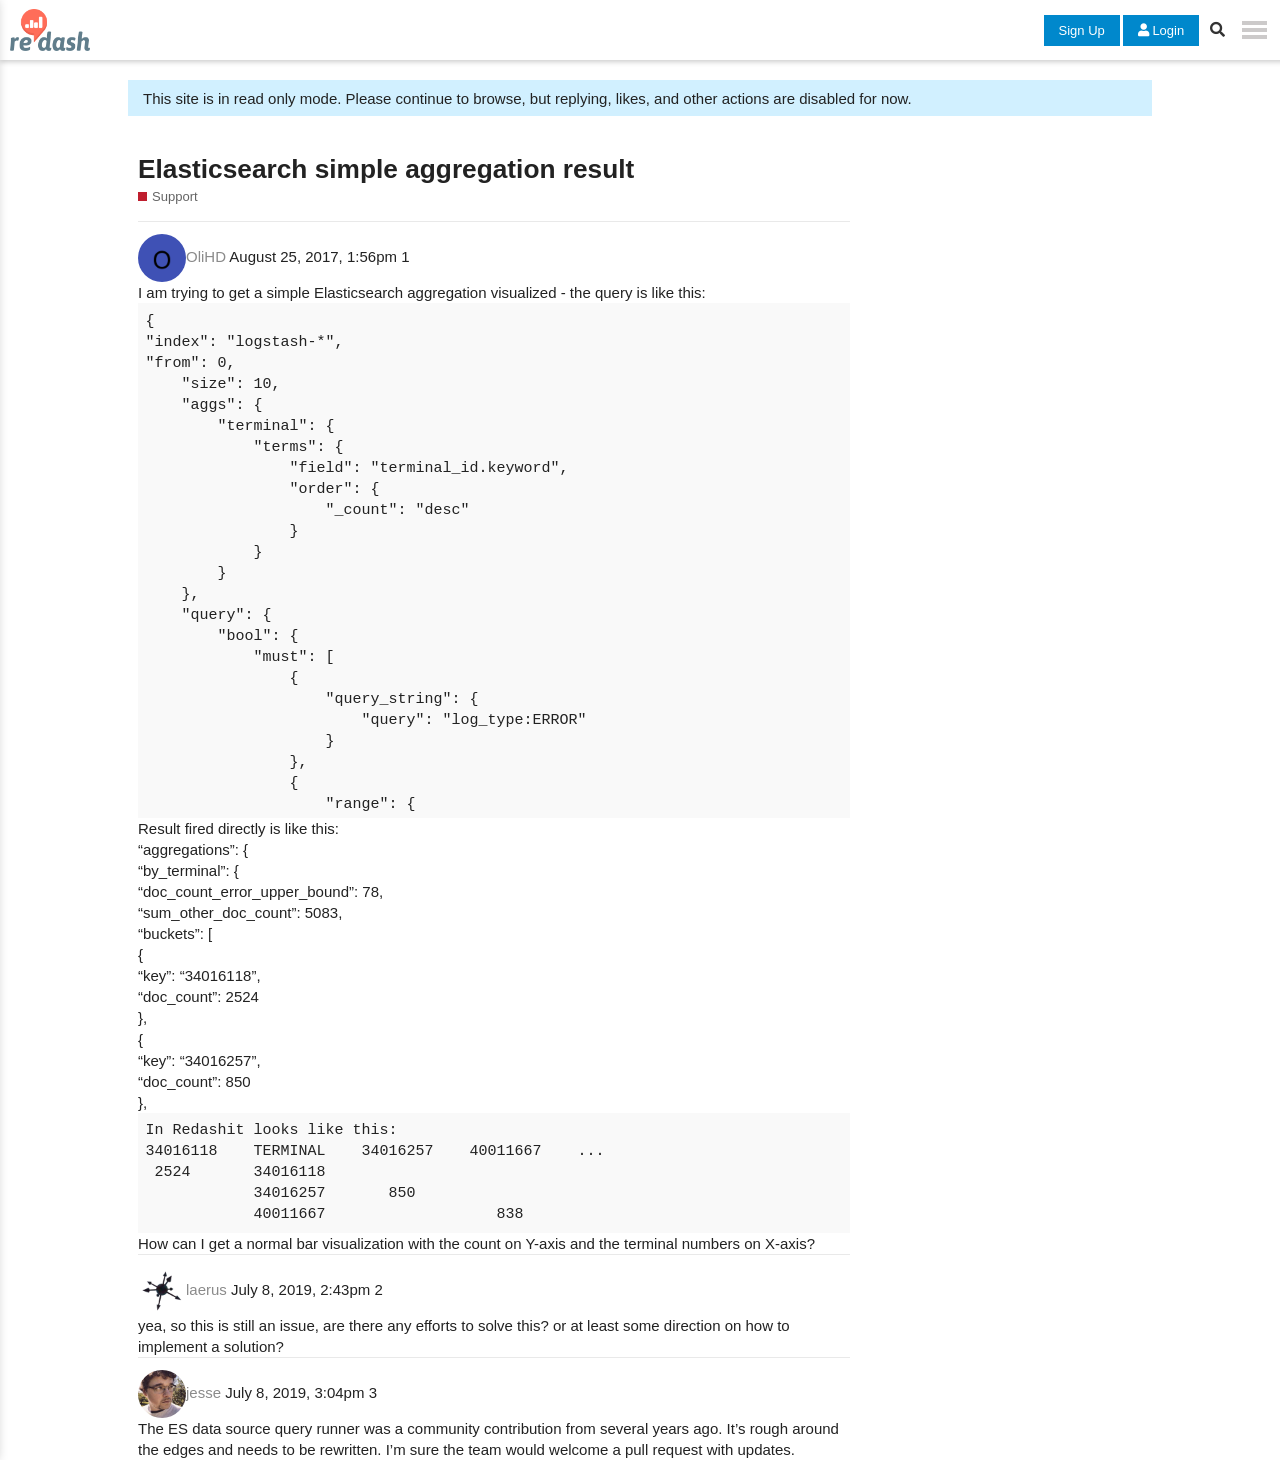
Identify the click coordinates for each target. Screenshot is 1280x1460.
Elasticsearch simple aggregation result (386, 169)
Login (1161, 30)
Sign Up (1082, 30)
